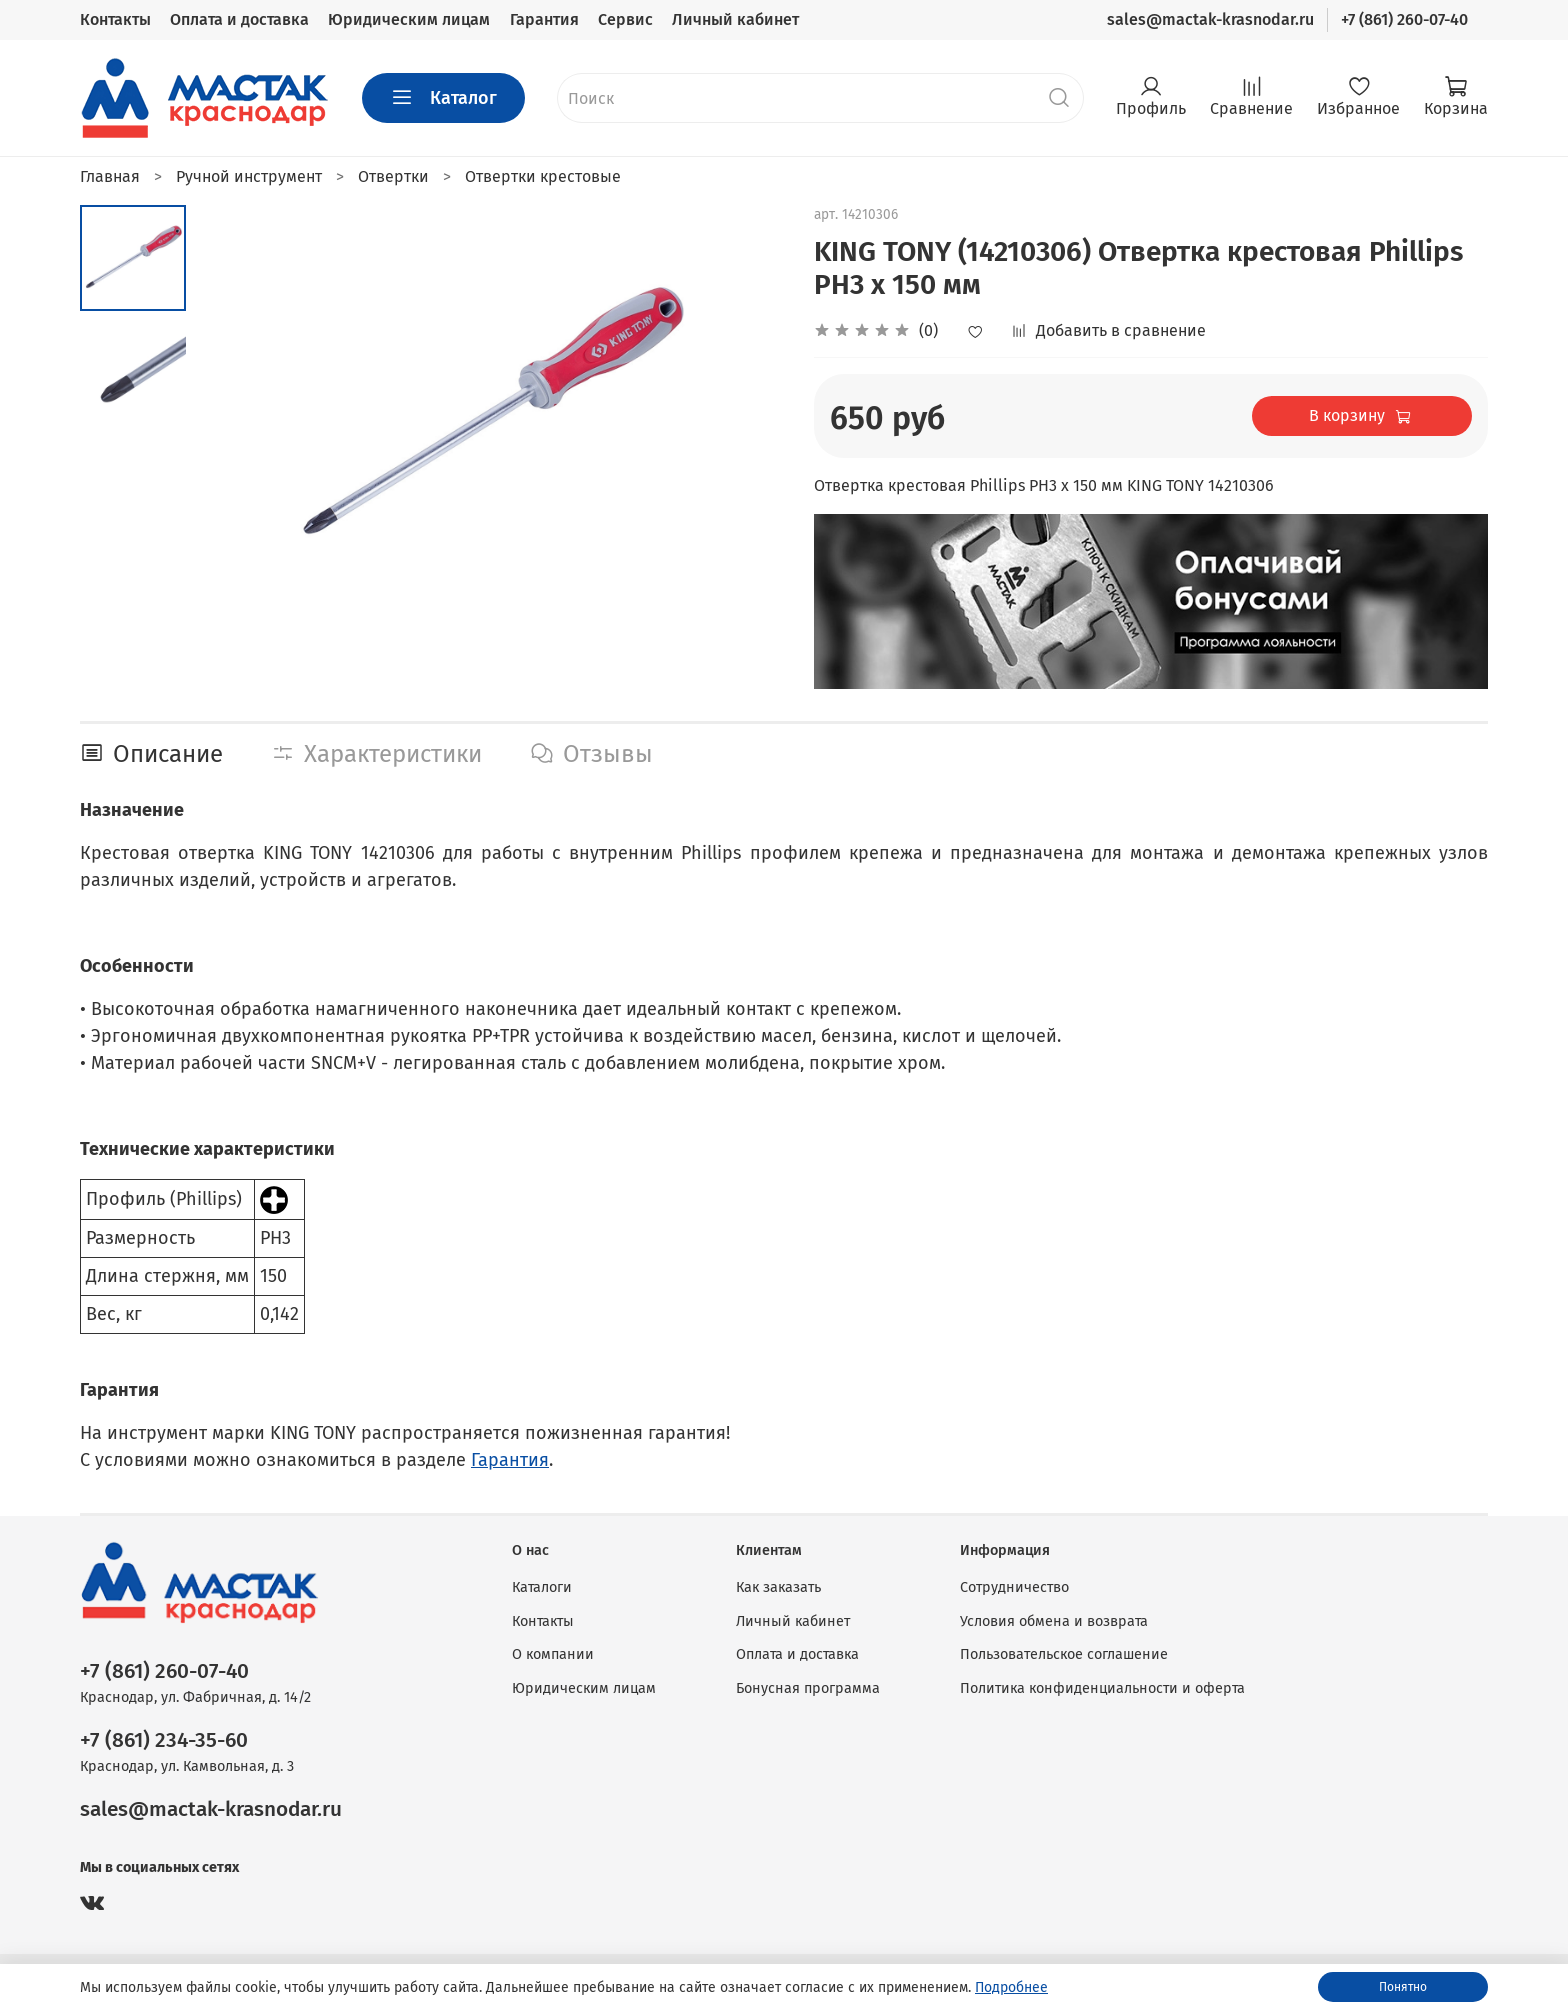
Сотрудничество (1014, 1587)
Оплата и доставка (239, 19)
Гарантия (544, 19)
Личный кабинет (735, 19)
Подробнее (1011, 1987)
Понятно (1403, 1987)
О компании (553, 1654)
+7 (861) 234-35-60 (164, 1740)
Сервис (625, 19)
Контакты (115, 19)
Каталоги (542, 1587)
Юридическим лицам (409, 19)
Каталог (443, 98)
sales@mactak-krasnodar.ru (1210, 19)
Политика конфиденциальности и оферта (1102, 1688)
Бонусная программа (808, 1688)
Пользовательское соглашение (1064, 1654)
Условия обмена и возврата (1054, 1621)
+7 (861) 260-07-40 (1404, 19)
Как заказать (778, 1587)
